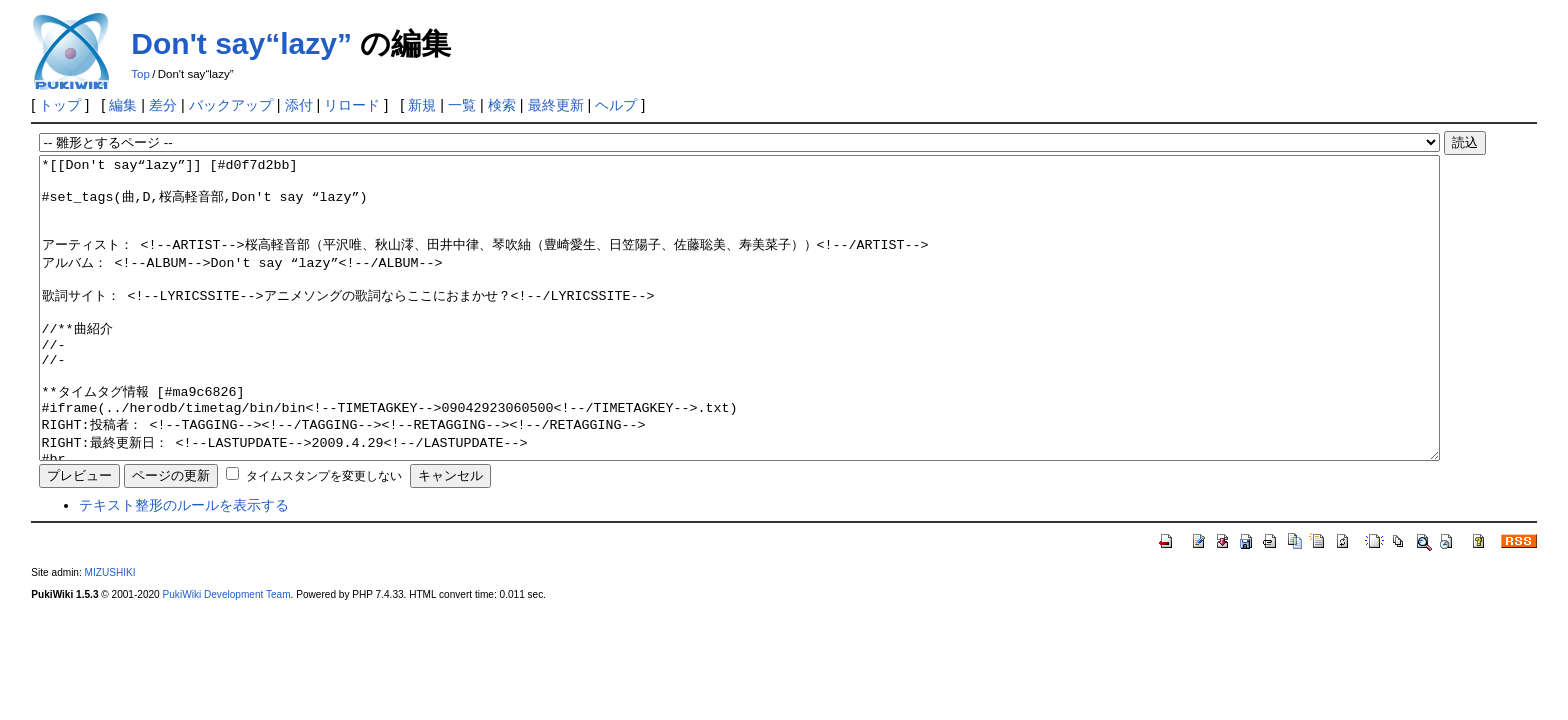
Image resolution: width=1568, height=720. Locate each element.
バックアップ (231, 105)
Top (140, 74)
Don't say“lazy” (241, 43)
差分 (163, 105)
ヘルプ (616, 105)
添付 (299, 105)
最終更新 (556, 105)
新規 (422, 105)
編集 (123, 105)
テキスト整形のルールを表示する (184, 565)
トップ (60, 105)
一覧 (462, 105)
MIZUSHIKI (110, 632)
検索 (502, 105)
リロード (352, 105)
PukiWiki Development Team (227, 654)
